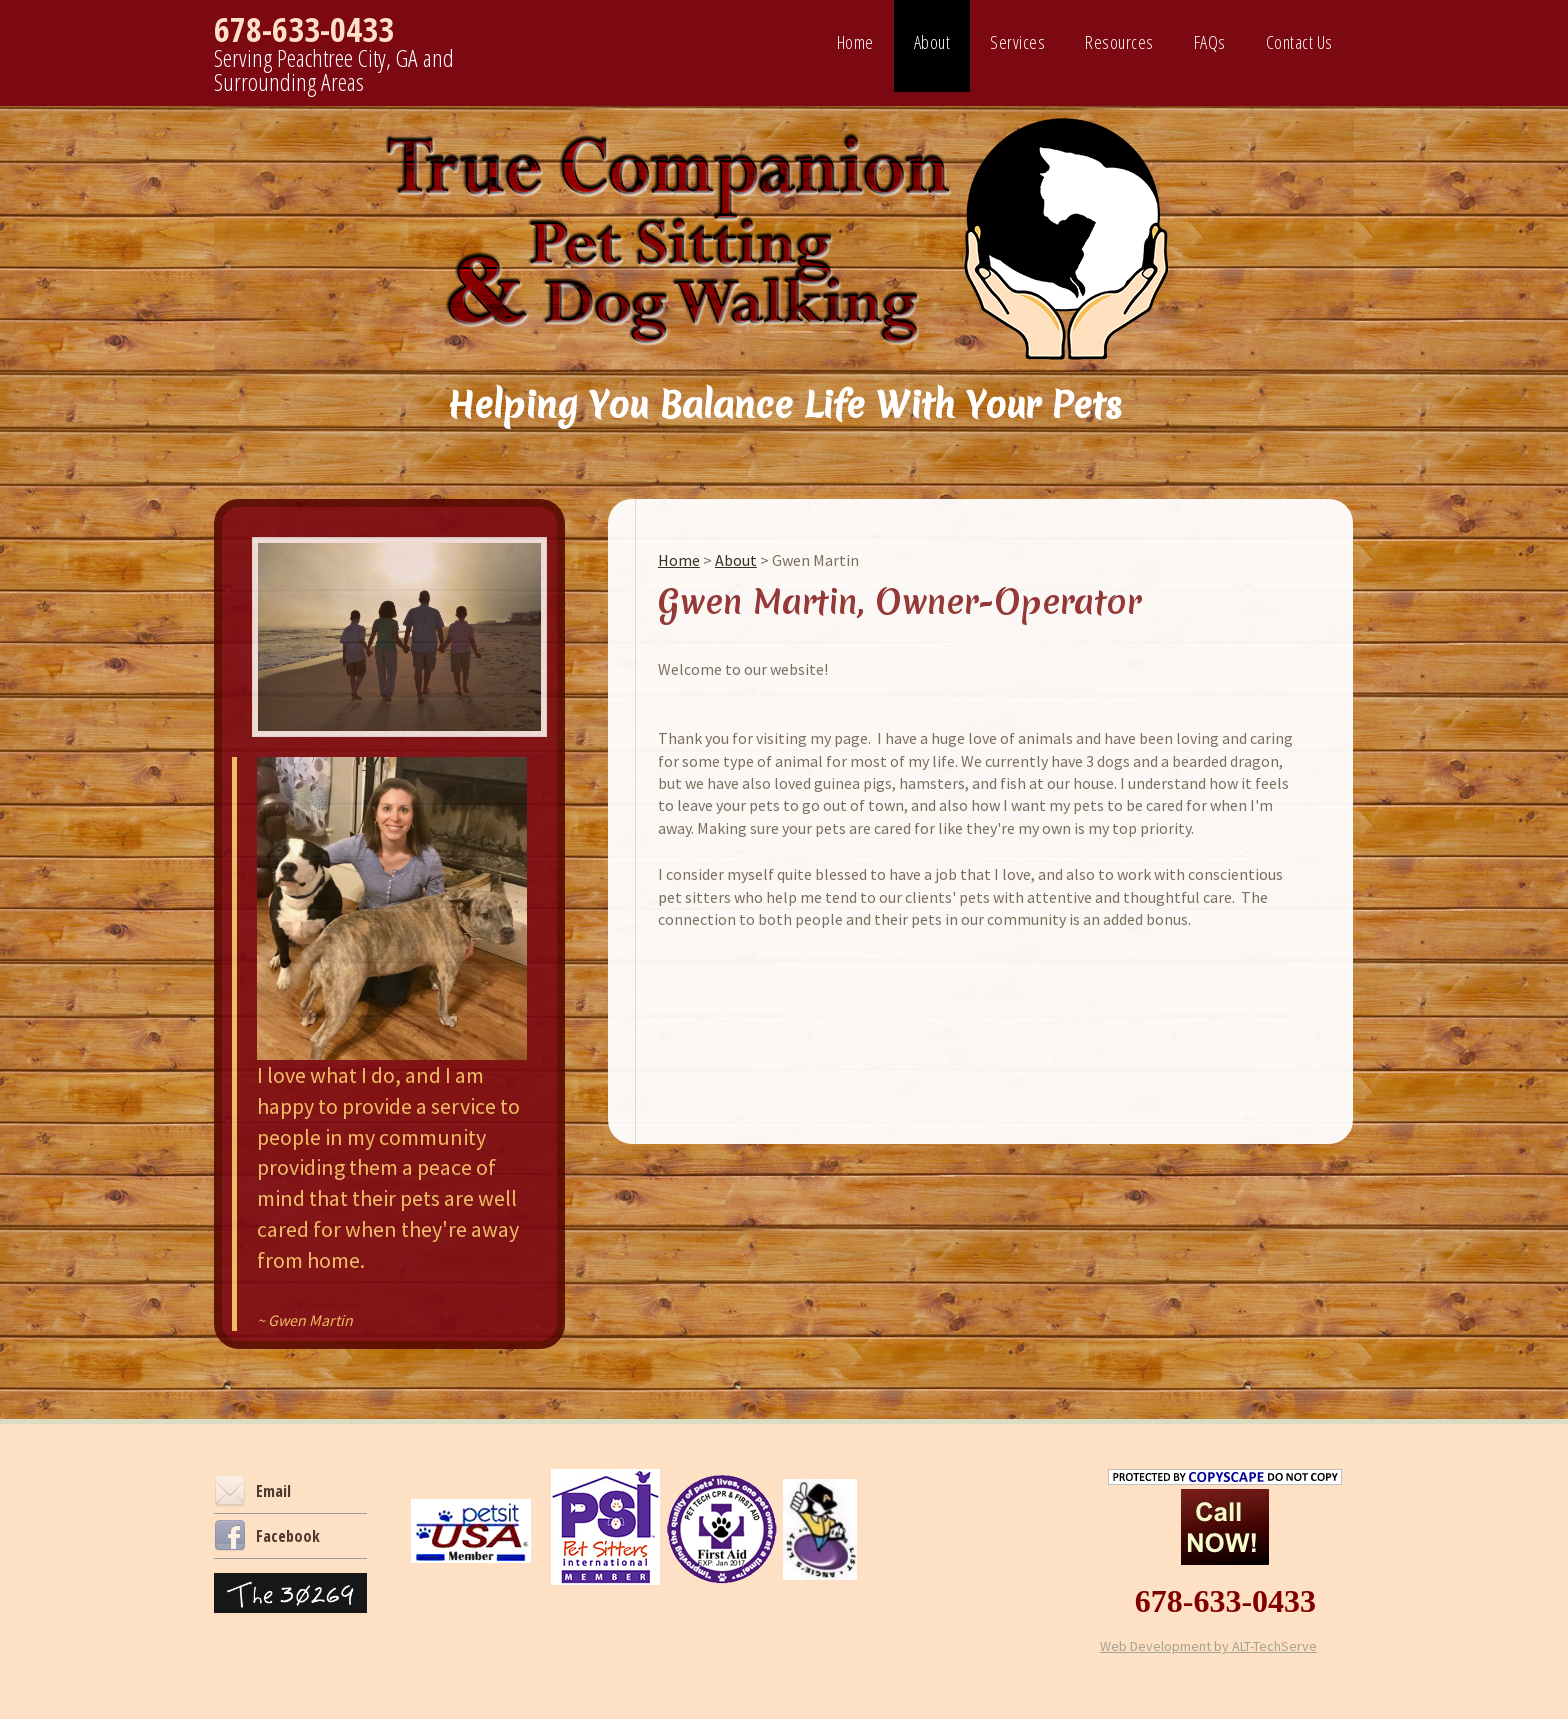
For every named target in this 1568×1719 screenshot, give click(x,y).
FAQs (1210, 42)
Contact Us (1299, 42)
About (932, 42)
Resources (1119, 42)
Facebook (267, 1536)
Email (252, 1491)
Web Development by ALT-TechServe (1208, 1646)
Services (1017, 42)
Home (855, 42)
